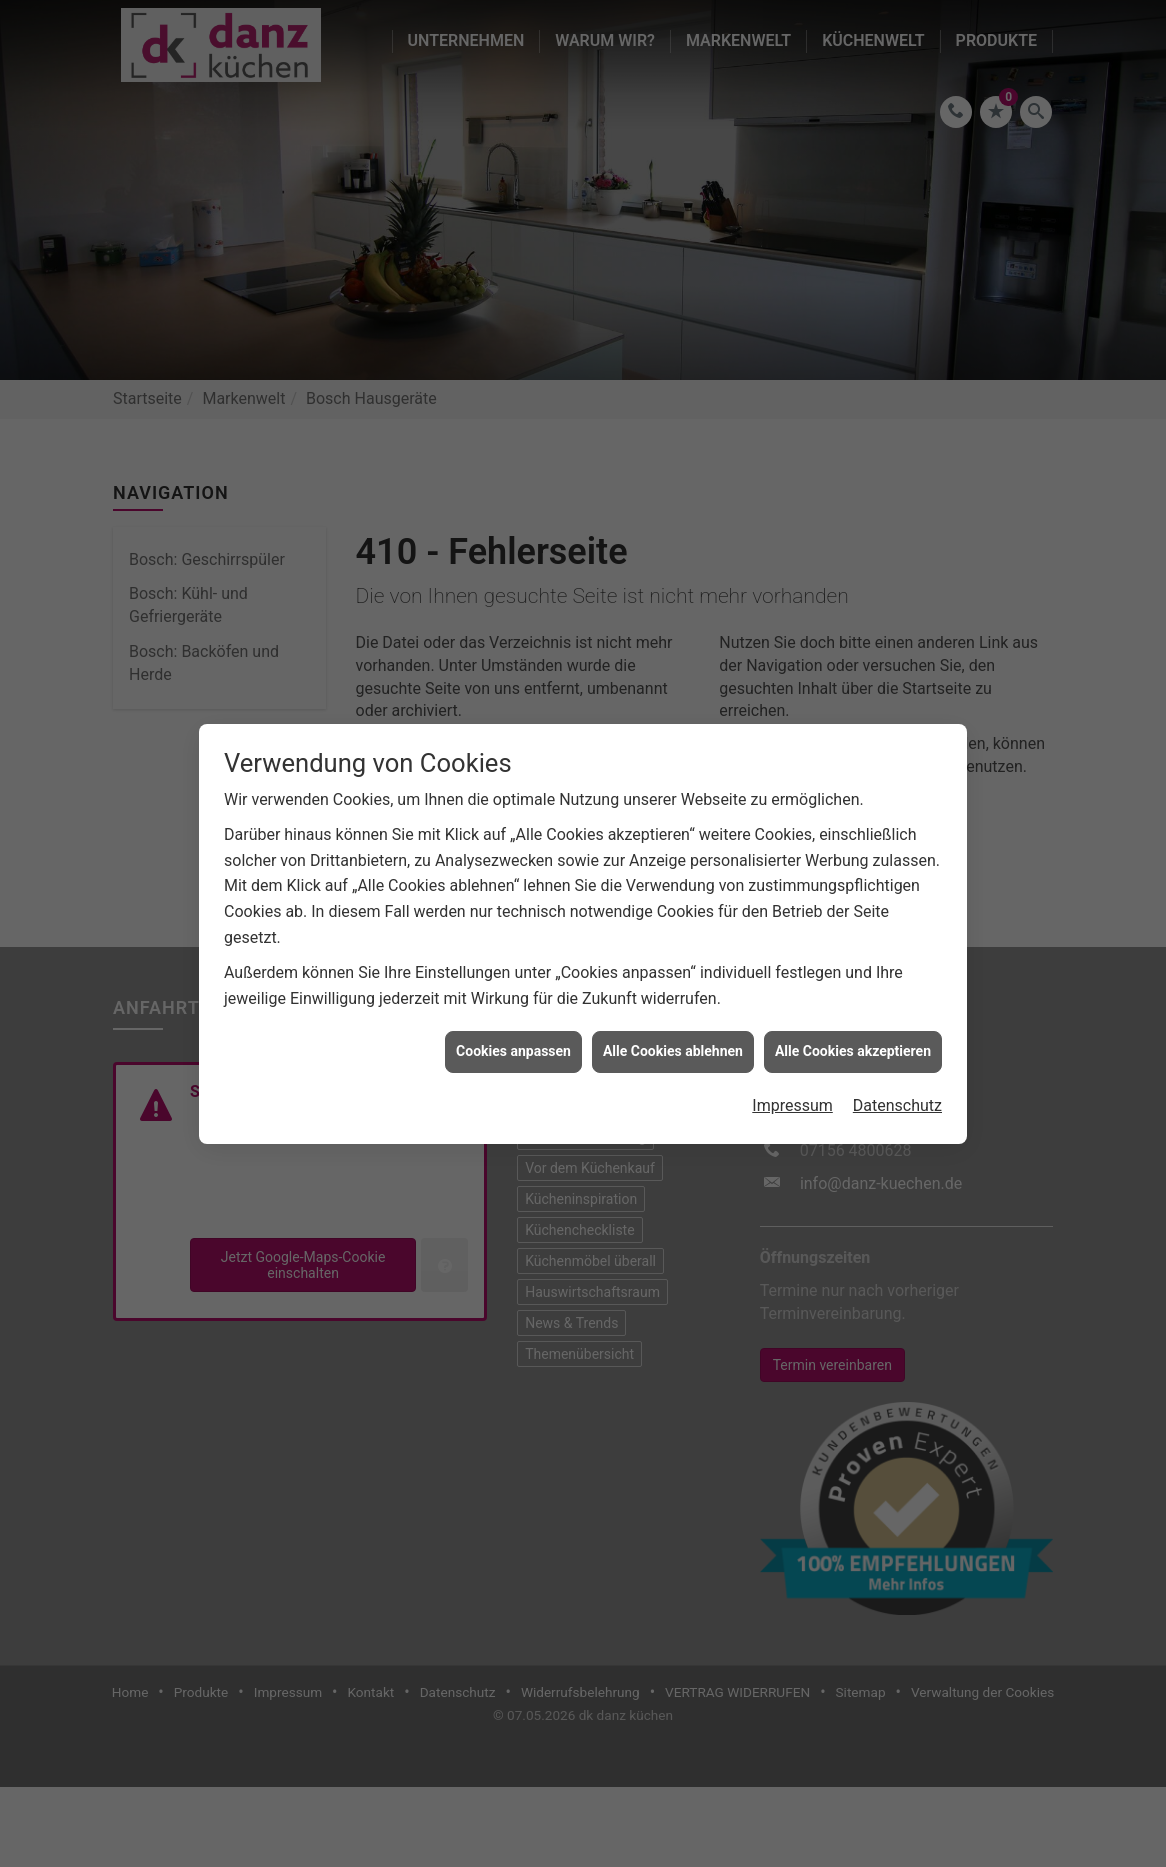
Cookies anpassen (513, 995)
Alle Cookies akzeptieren (853, 995)
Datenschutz (897, 1049)
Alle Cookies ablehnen (673, 995)
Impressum (792, 1049)
